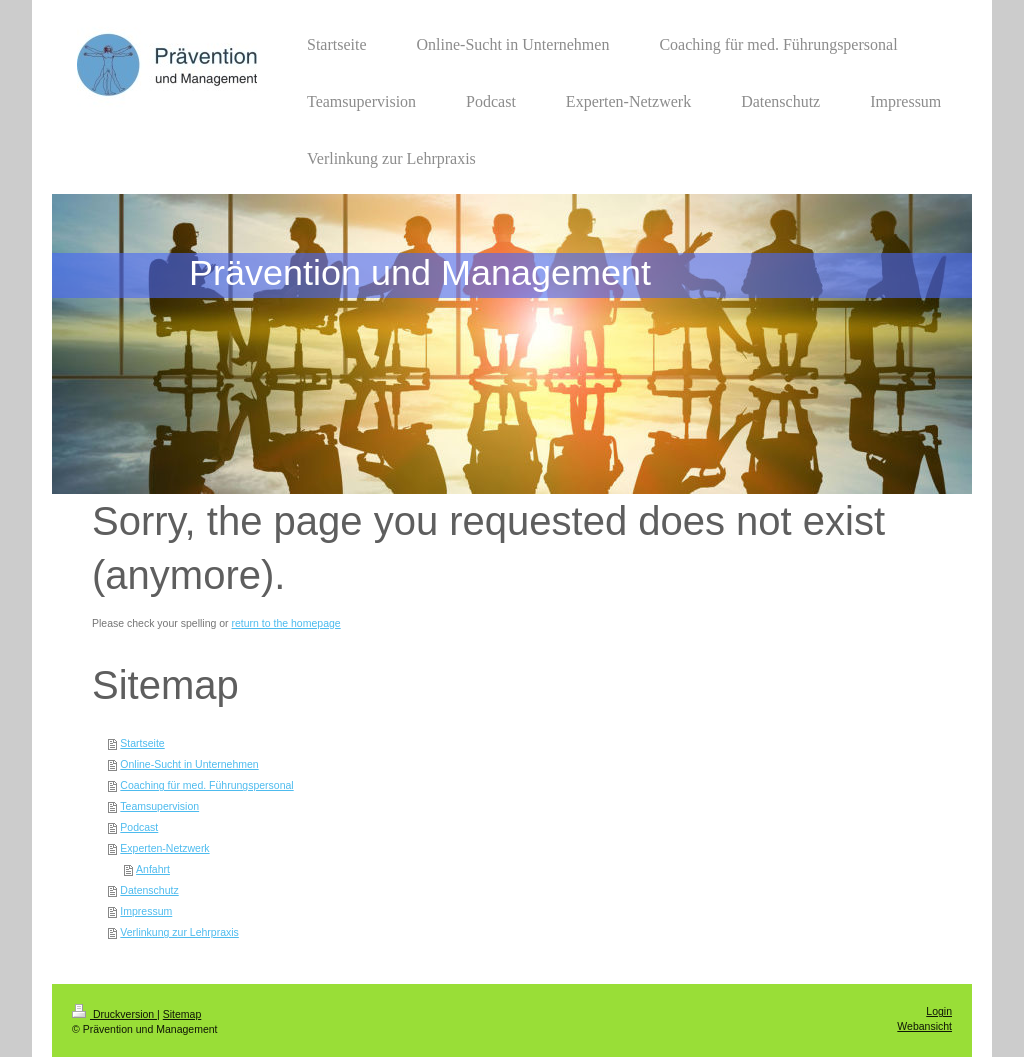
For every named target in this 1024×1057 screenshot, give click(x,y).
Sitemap (182, 1014)
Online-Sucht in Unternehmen (189, 764)
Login (939, 1011)
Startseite (142, 743)
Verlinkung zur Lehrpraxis (179, 932)
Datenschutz (149, 890)
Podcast (139, 827)
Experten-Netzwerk (164, 848)
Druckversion (114, 1014)
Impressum (146, 911)
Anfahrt (153, 869)
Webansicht (924, 1026)
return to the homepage (286, 623)
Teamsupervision (159, 806)
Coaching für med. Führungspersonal (206, 785)
